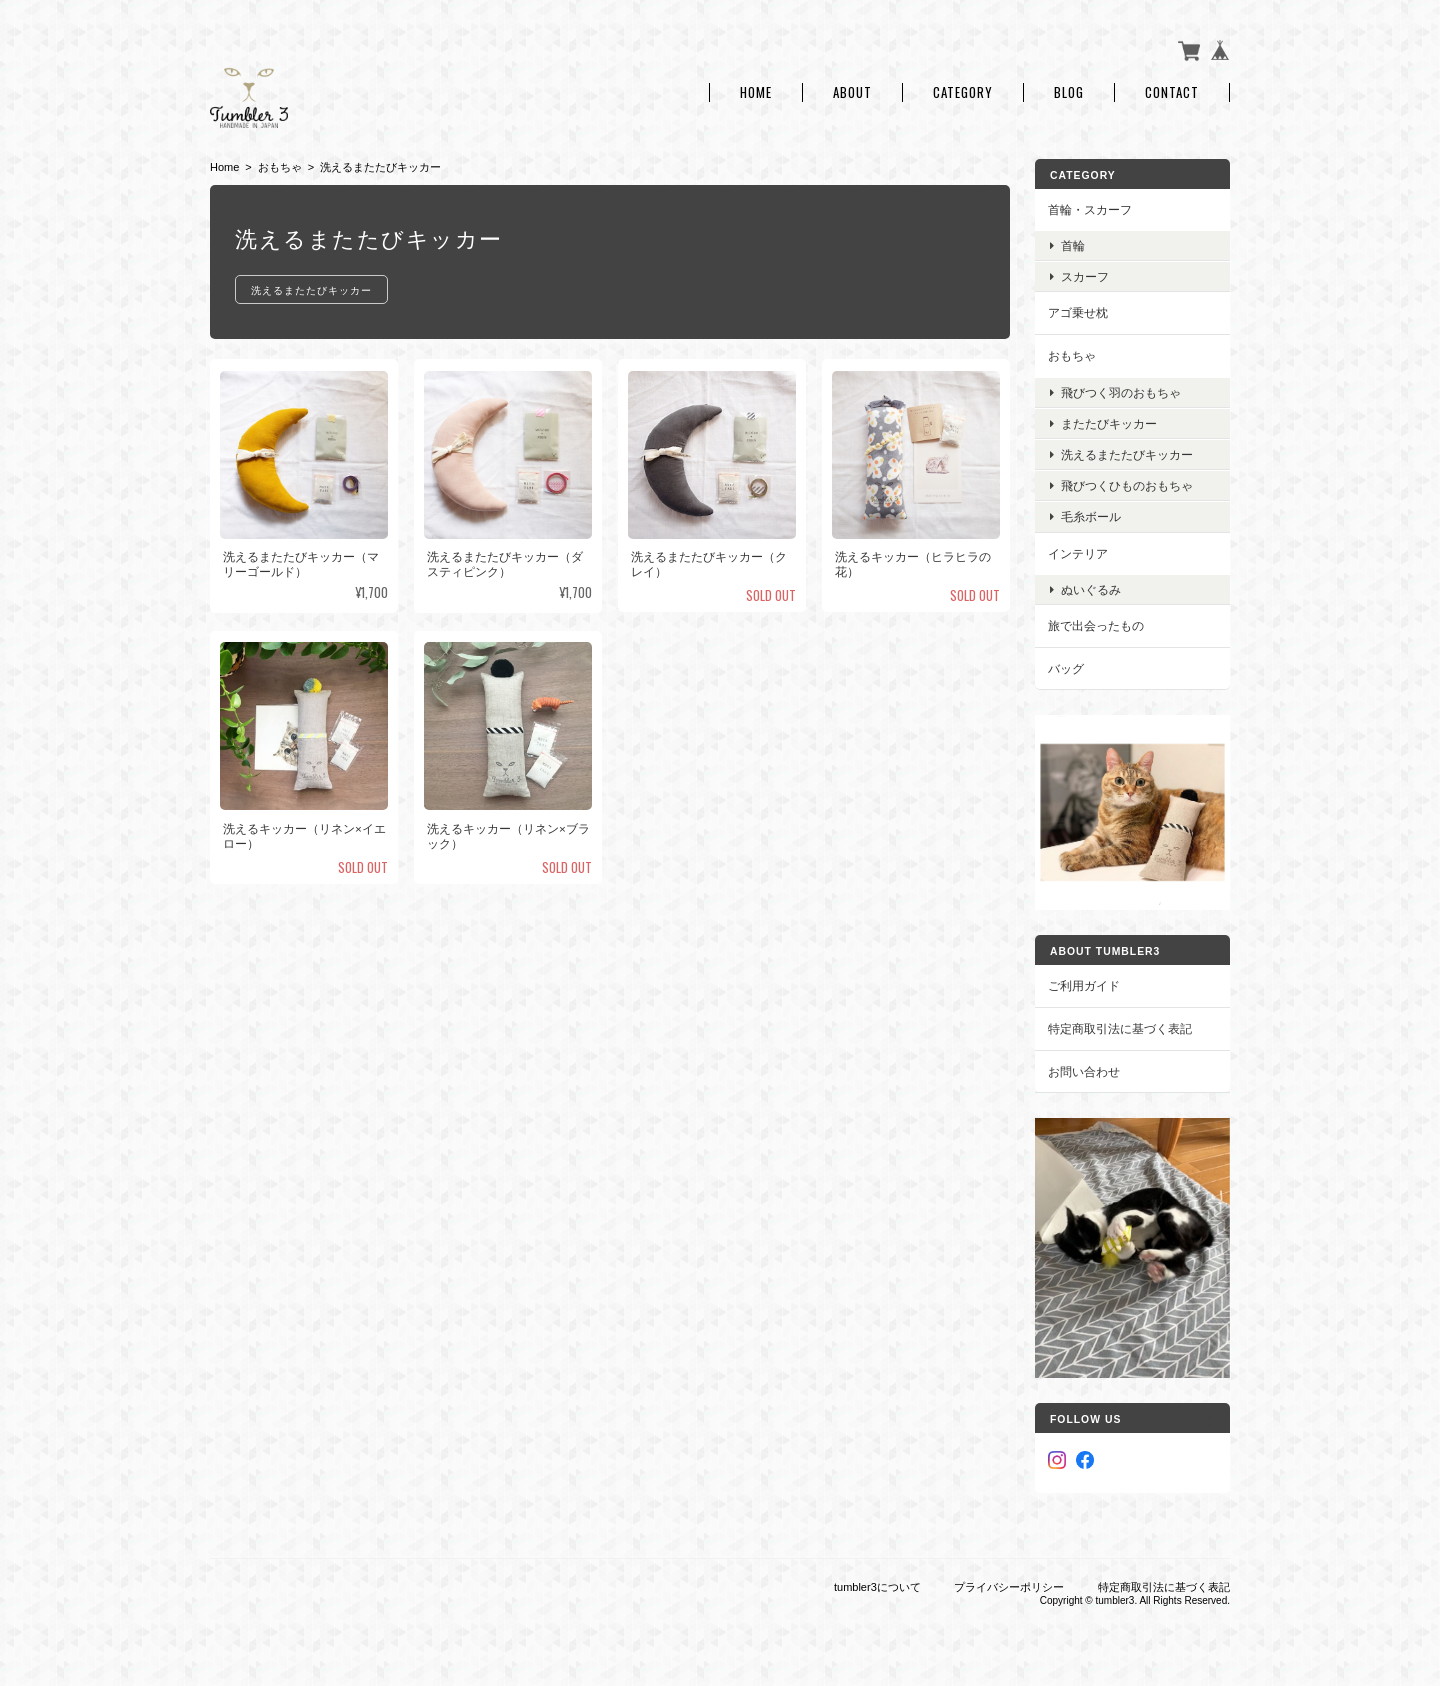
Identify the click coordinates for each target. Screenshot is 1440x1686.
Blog (1069, 92)
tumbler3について (877, 1587)
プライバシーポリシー (1009, 1587)
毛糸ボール (1091, 516)
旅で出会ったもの (1096, 625)
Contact (1172, 92)
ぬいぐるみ (1091, 589)
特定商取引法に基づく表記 (1120, 1028)
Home (756, 92)
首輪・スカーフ (1090, 209)
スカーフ (1085, 276)
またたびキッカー (1109, 423)
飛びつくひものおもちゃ (1127, 485)
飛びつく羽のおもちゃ (1121, 392)
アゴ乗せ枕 (1078, 312)
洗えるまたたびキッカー (311, 289)
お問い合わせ (1084, 1071)
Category (963, 92)
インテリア (1078, 553)
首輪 (1073, 245)
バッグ (1066, 668)
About (852, 92)
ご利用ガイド (1084, 985)
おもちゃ (280, 167)
